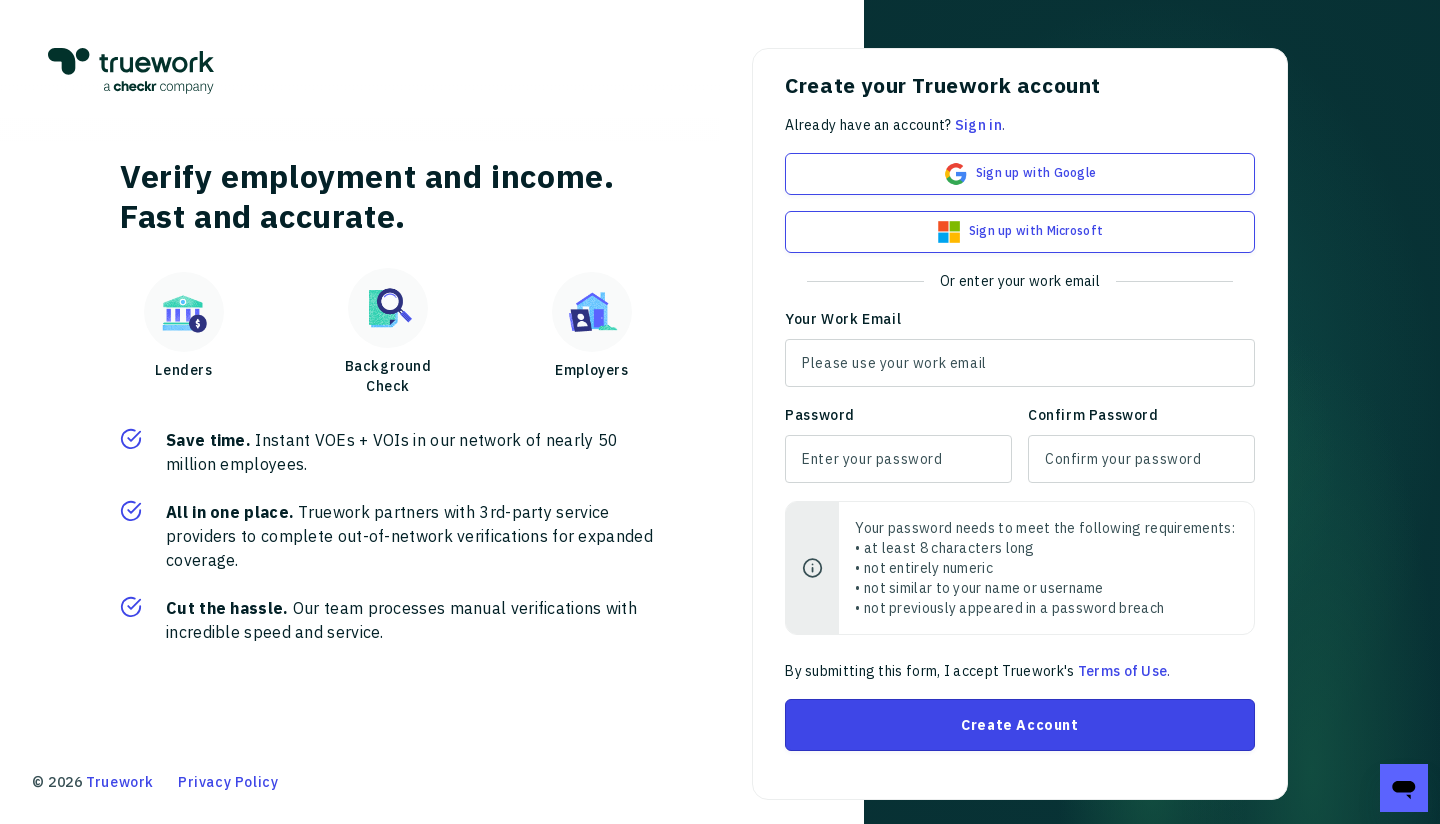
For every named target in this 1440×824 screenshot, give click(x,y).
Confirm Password (1093, 415)
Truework (120, 782)
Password (820, 415)
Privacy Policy (228, 782)
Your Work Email (843, 319)
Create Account (1019, 725)
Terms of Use (1123, 671)
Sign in (978, 125)
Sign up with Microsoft (1020, 232)
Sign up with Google (1020, 174)
